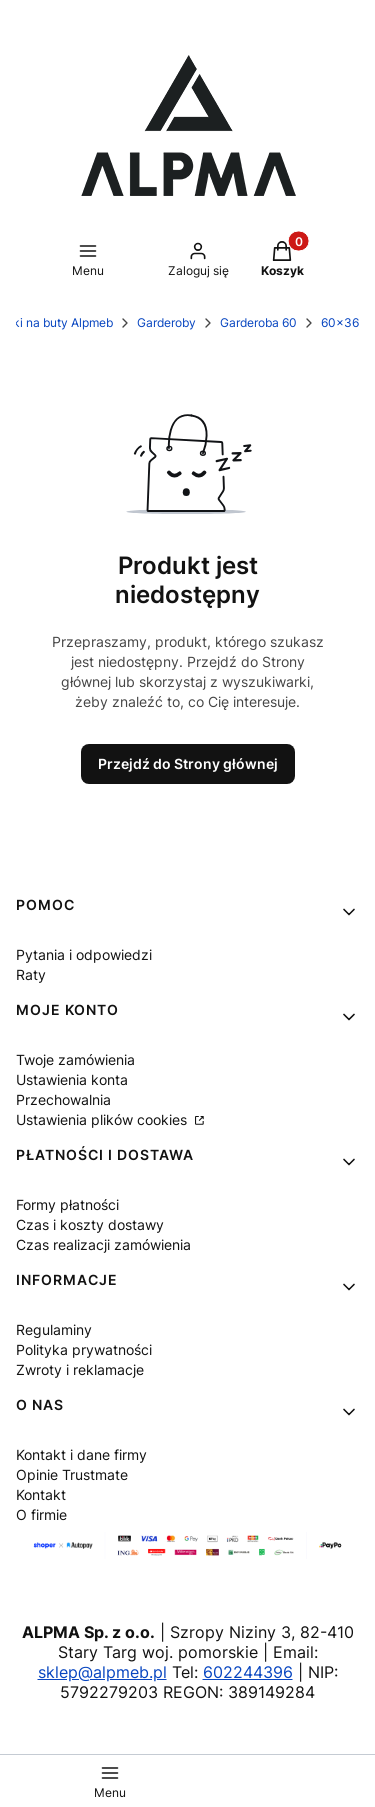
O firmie (41, 1514)
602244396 (248, 1672)
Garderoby (166, 322)
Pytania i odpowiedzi (84, 954)
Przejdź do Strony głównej (188, 763)
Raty (31, 974)
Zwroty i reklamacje (80, 1369)
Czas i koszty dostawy (90, 1224)
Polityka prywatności (84, 1349)
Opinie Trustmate (72, 1474)
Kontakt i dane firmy (81, 1454)
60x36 (340, 322)
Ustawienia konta (72, 1079)
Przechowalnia (63, 1099)
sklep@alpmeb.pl (102, 1672)
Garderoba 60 (258, 322)
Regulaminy (54, 1329)
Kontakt (41, 1494)
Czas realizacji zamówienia (103, 1244)
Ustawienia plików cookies (103, 1119)
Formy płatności (67, 1204)
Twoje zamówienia (75, 1059)
